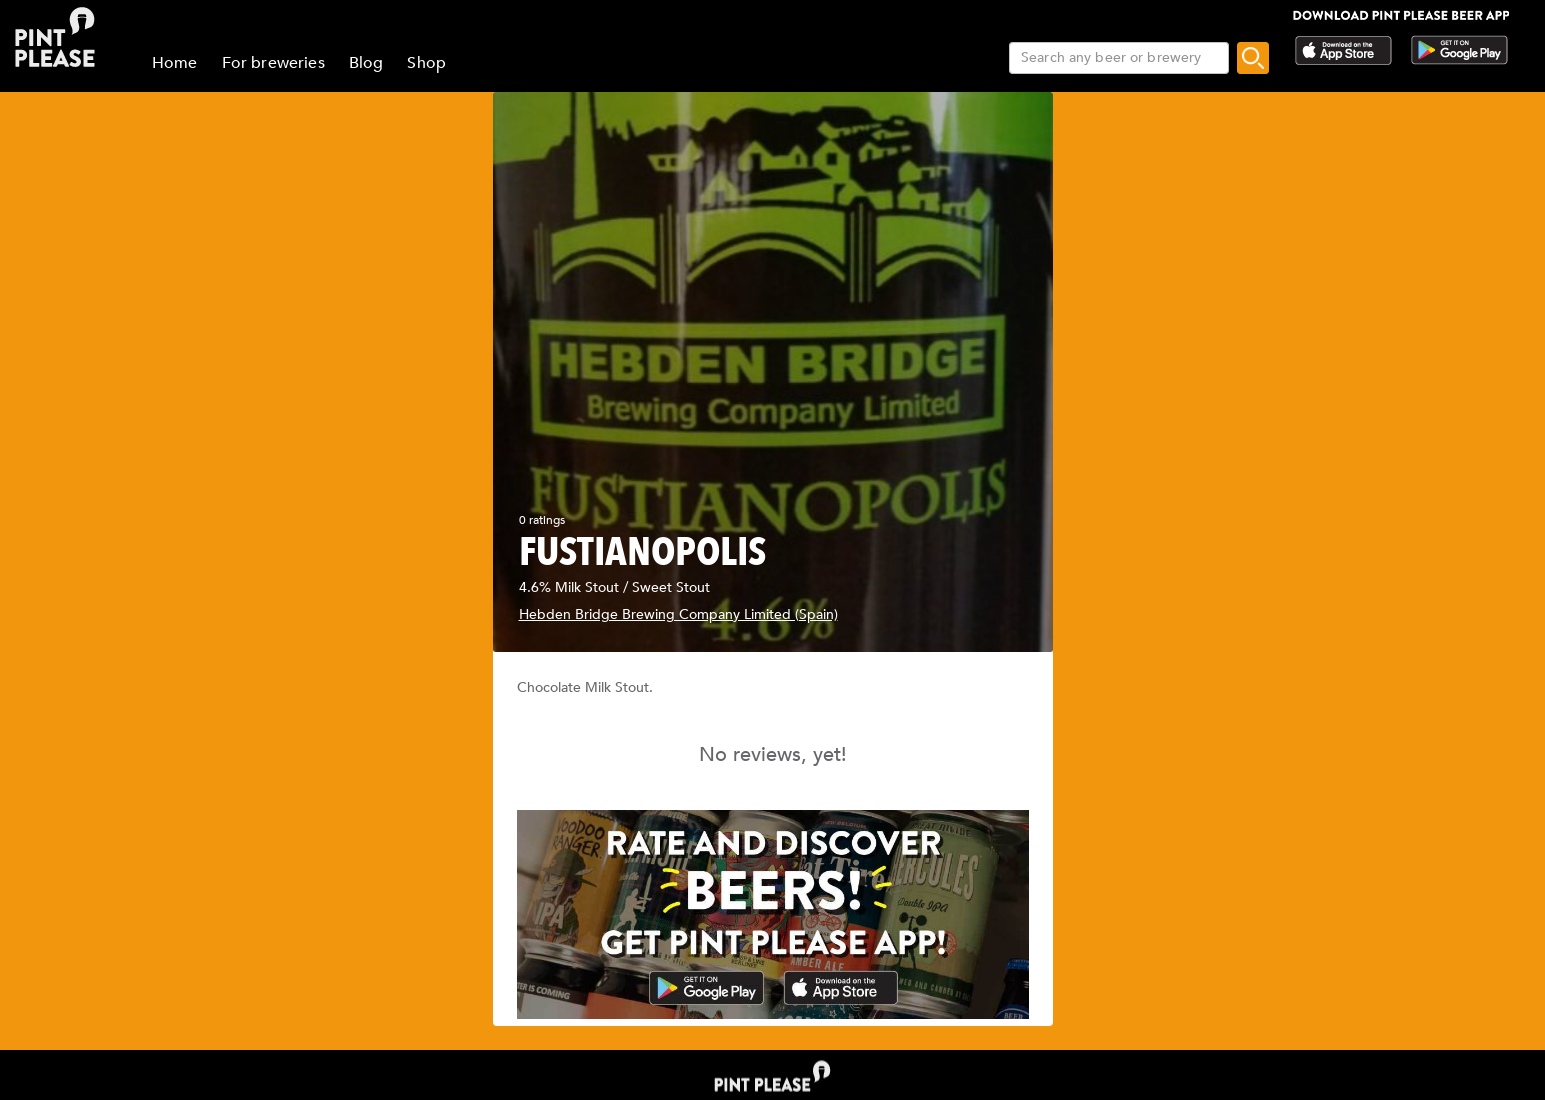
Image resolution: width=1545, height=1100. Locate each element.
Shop (426, 63)
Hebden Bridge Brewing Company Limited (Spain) (678, 614)
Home (175, 63)
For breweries (273, 63)
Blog (366, 63)
